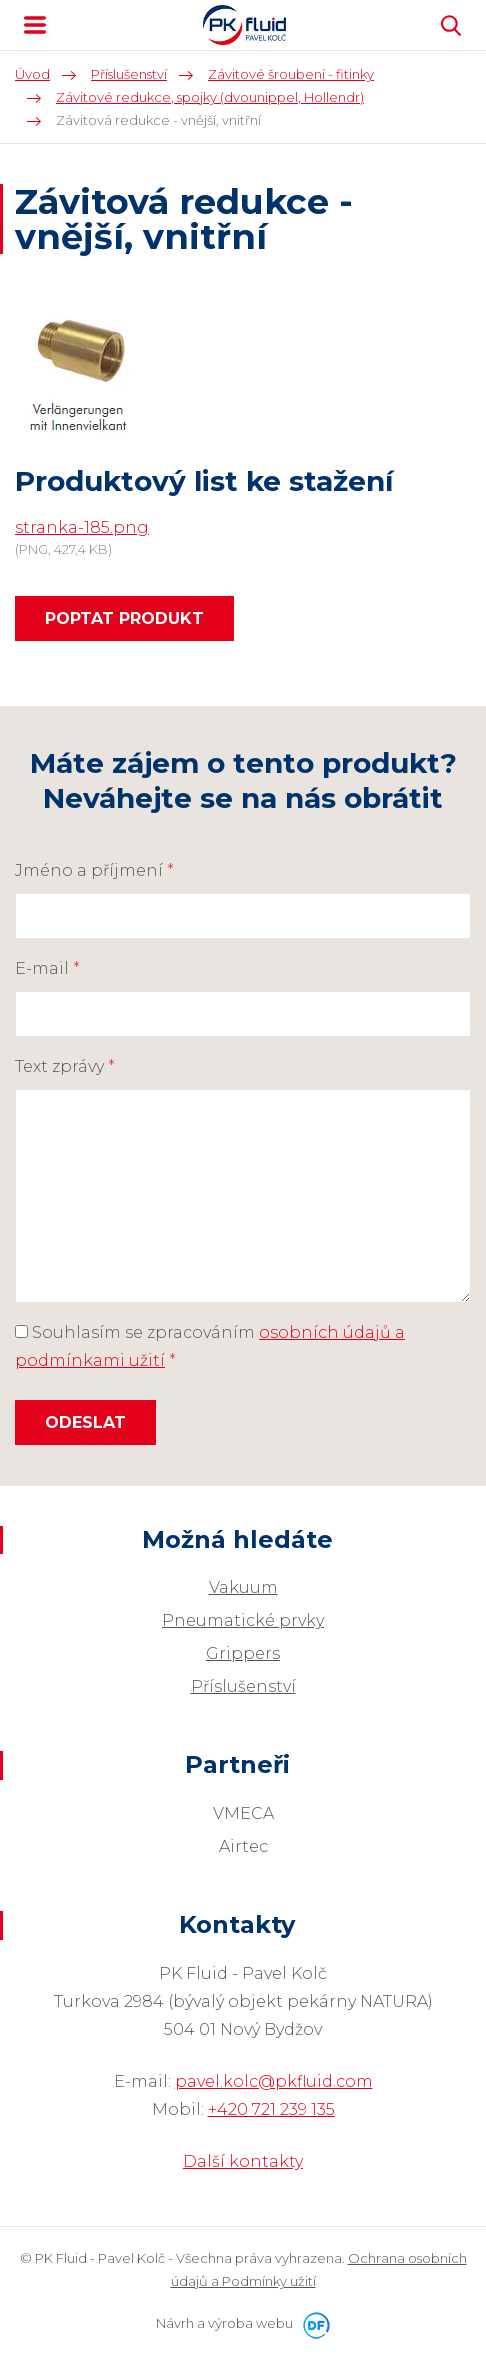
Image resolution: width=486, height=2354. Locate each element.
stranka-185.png (82, 527)
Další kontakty (243, 2161)
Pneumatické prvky (243, 1620)
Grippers (243, 1653)
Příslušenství (243, 1686)
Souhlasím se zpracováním (210, 1346)
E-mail (47, 968)
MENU (35, 25)
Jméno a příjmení (94, 870)
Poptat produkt (124, 618)
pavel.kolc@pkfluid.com (274, 2081)
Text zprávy (65, 1066)
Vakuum (243, 1587)
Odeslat (85, 1422)
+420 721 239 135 (271, 2109)
